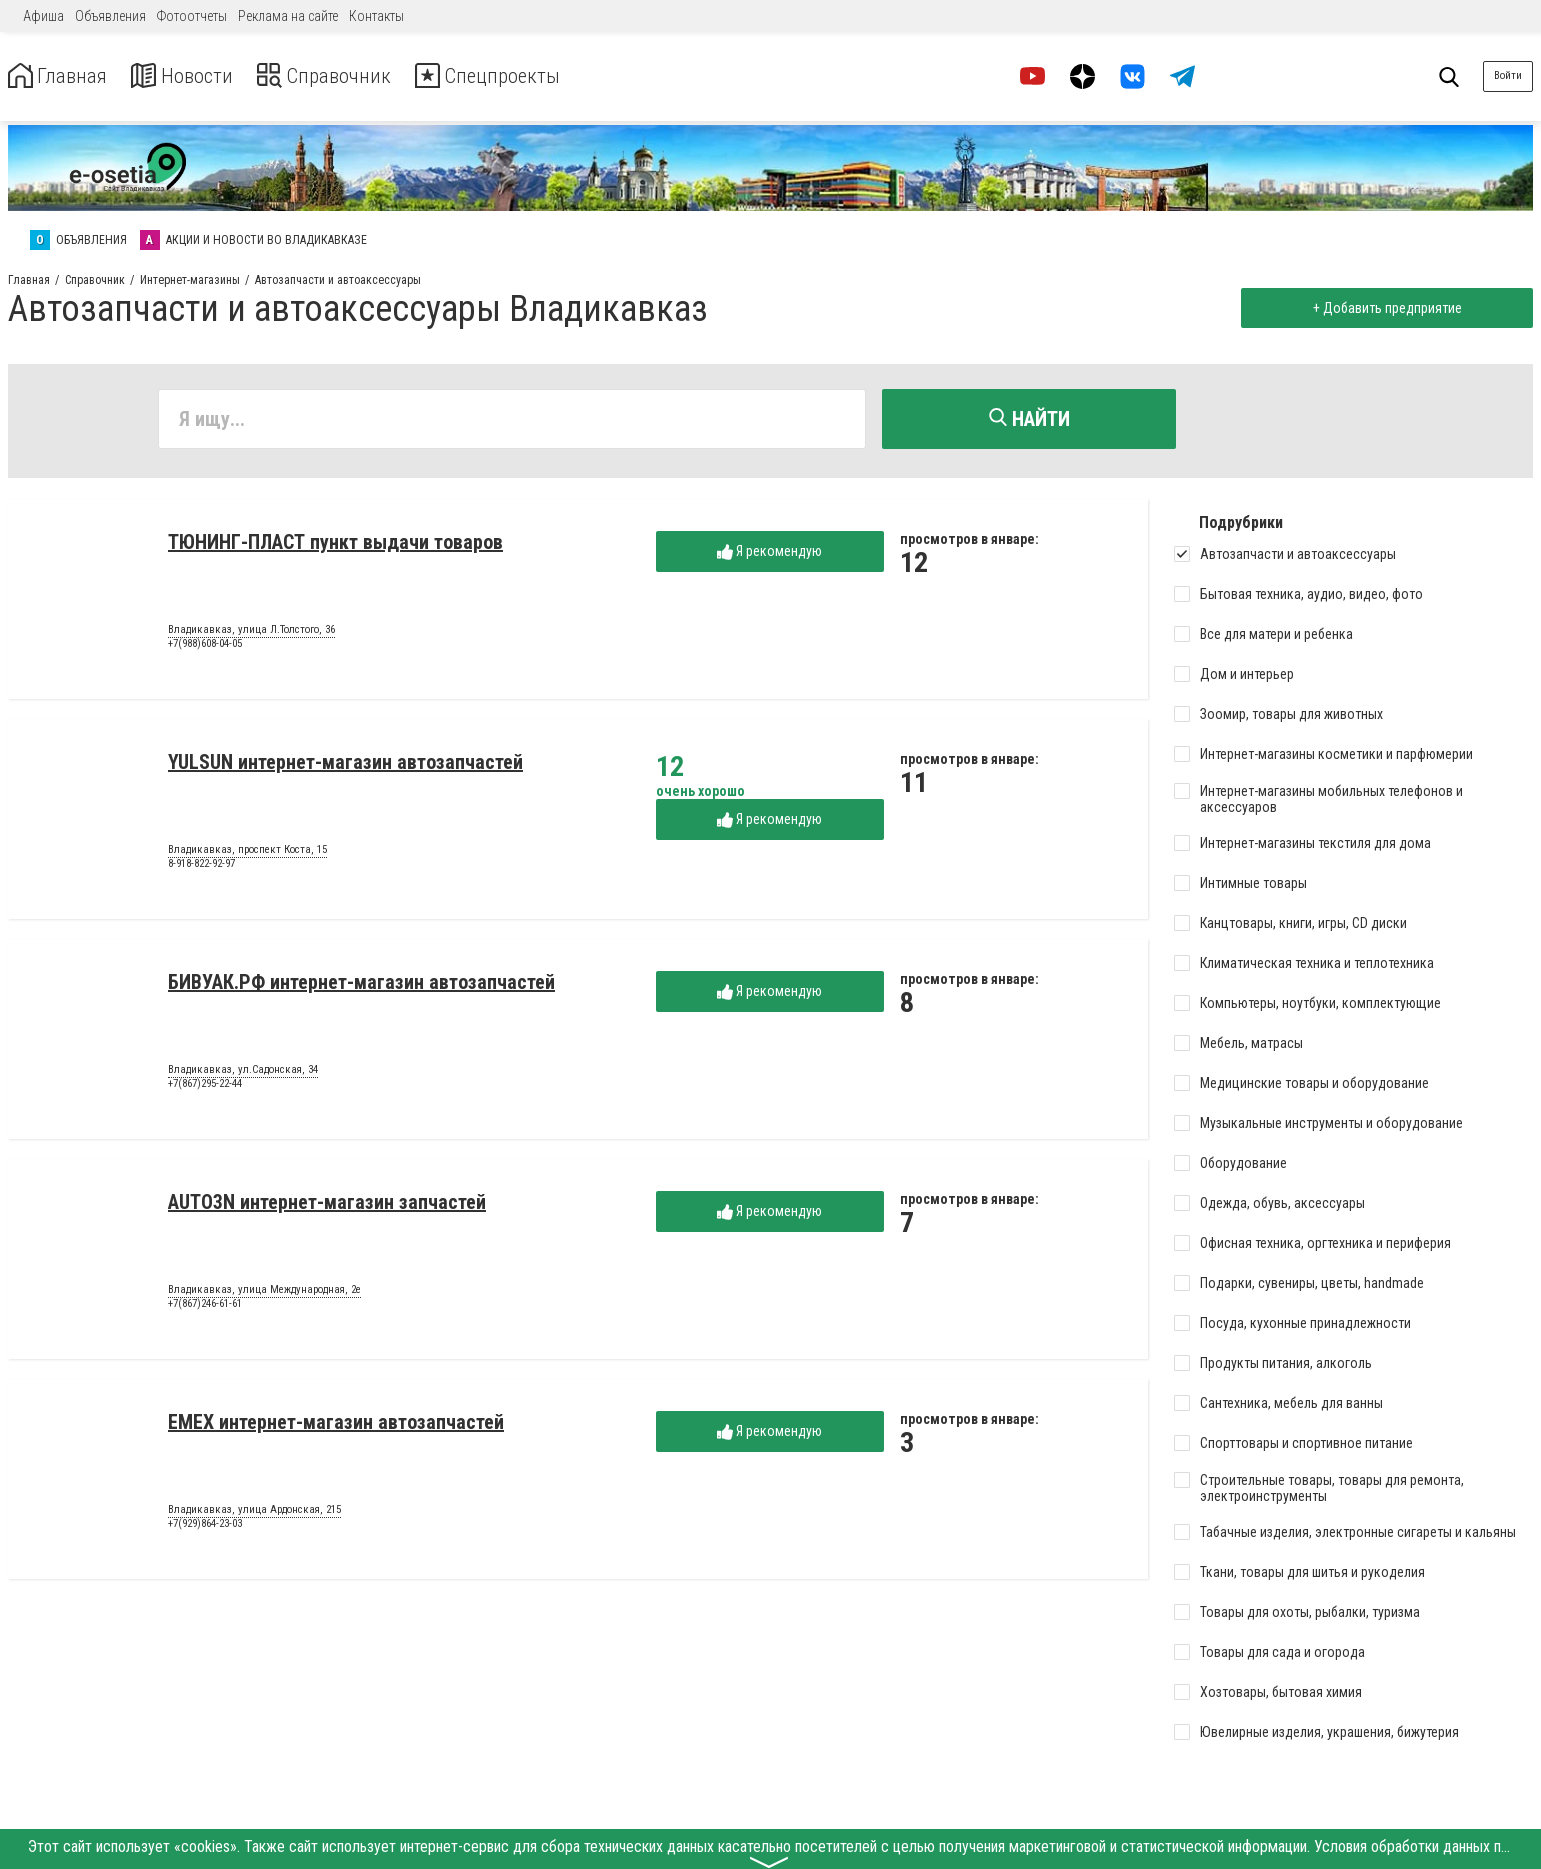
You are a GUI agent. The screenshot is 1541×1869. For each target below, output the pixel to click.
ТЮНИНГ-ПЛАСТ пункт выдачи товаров (335, 546)
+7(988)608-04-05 (205, 647)
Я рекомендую (769, 555)
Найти (1029, 419)
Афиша (43, 16)
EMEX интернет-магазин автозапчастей (336, 1426)
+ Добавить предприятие (1382, 308)
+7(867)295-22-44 (205, 1087)
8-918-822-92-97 (201, 867)
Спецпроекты (534, 76)
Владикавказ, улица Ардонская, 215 (254, 1514)
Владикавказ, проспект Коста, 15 (247, 854)
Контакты (376, 16)
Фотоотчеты (192, 16)
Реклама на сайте (288, 16)
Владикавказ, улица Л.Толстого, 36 (251, 634)
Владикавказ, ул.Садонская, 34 (243, 1074)
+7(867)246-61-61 (205, 1307)
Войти (1508, 75)
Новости (198, 76)
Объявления (110, 16)
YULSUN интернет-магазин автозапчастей (345, 766)
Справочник (353, 76)
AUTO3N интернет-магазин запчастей (327, 1206)
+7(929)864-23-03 (205, 1527)
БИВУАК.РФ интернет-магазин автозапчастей (361, 986)
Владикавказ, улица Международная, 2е (264, 1294)
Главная (63, 76)
